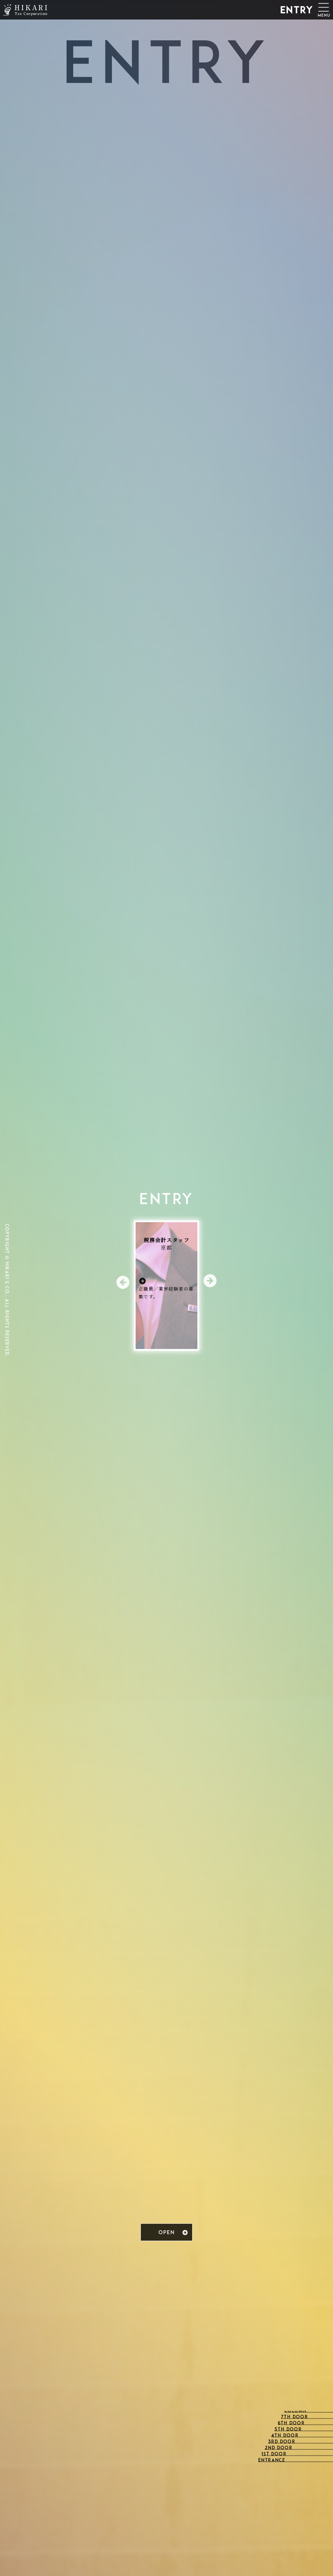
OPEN (166, 2232)
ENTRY (296, 11)
